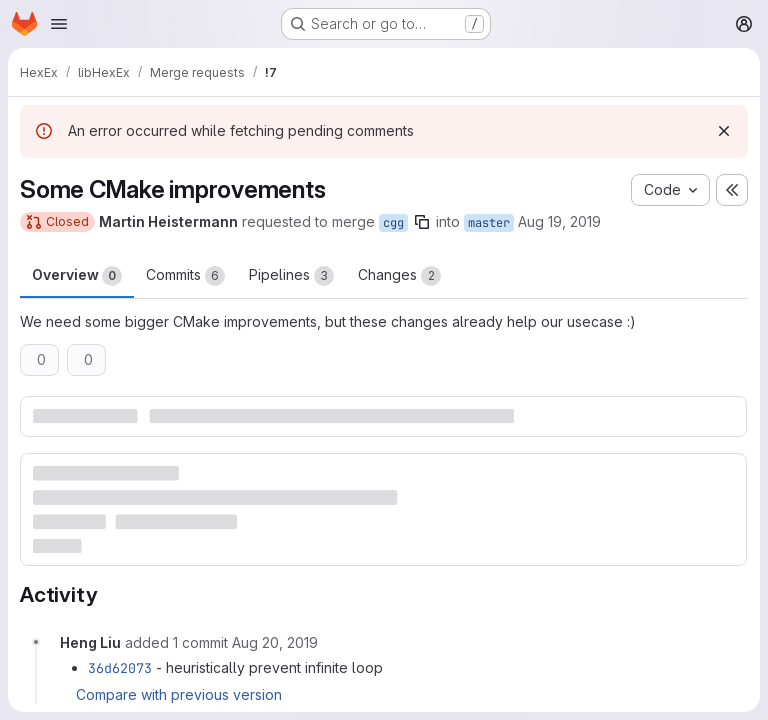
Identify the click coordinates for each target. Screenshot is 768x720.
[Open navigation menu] (59, 24)
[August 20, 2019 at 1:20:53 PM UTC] (275, 642)
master (489, 223)
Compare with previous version (179, 694)
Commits (185, 276)
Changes (399, 276)
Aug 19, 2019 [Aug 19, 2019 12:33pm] (559, 221)
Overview (77, 276)
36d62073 (120, 668)
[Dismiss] (724, 131)
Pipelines (291, 276)
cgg (393, 223)
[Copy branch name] (422, 222)
